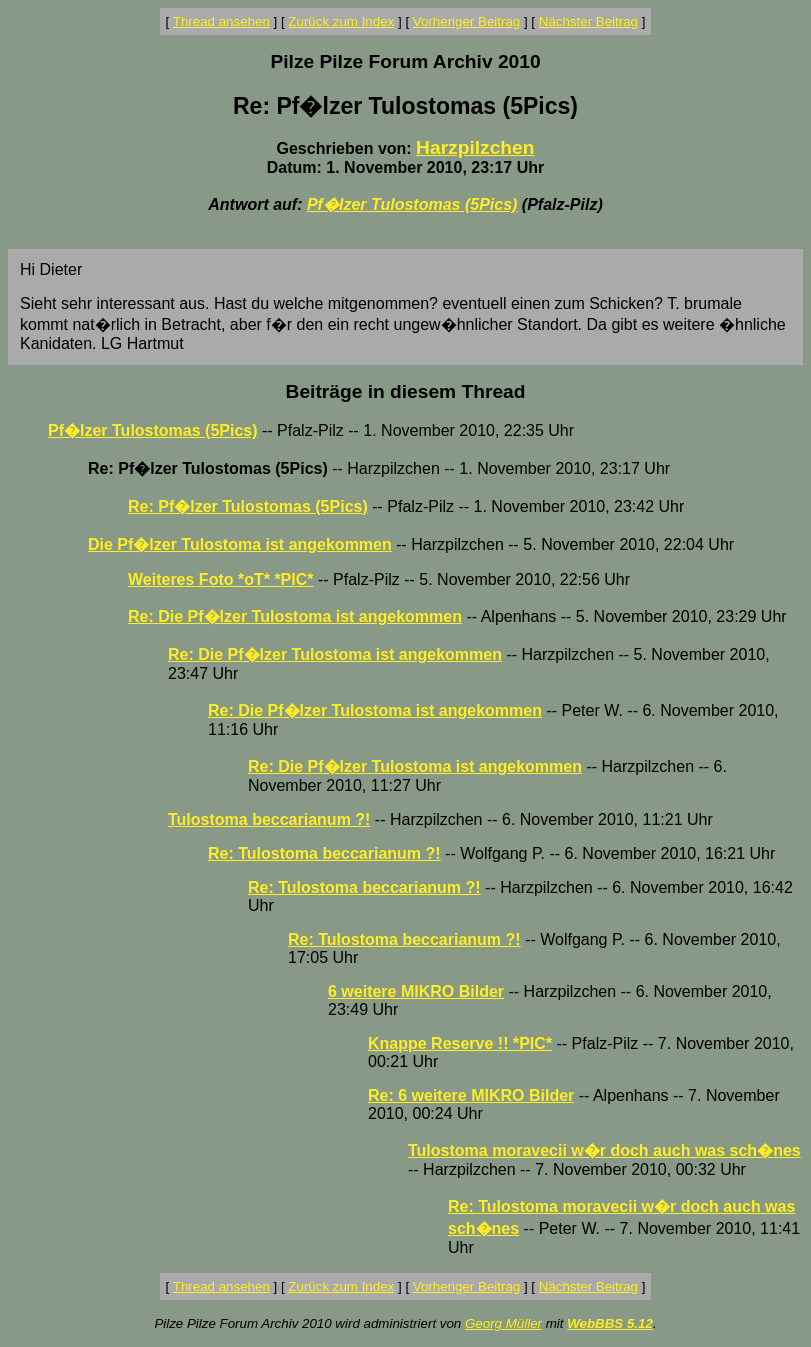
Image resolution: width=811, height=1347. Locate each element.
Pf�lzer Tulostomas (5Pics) (412, 204)
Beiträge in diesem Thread (406, 391)
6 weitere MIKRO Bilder (416, 991)
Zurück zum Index (341, 21)
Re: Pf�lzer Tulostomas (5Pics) (248, 506)
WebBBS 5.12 (610, 1323)
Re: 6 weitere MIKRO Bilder (471, 1095)
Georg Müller (503, 1323)
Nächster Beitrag (588, 21)
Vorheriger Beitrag (466, 21)
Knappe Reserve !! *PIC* (460, 1043)
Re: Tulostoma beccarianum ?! (324, 853)
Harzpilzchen (475, 147)
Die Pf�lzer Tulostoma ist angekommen (240, 544)
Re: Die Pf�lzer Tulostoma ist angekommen (295, 616)
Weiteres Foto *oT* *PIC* (221, 579)
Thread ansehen (221, 21)
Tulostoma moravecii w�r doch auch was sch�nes (604, 1150)
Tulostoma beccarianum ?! (269, 819)
